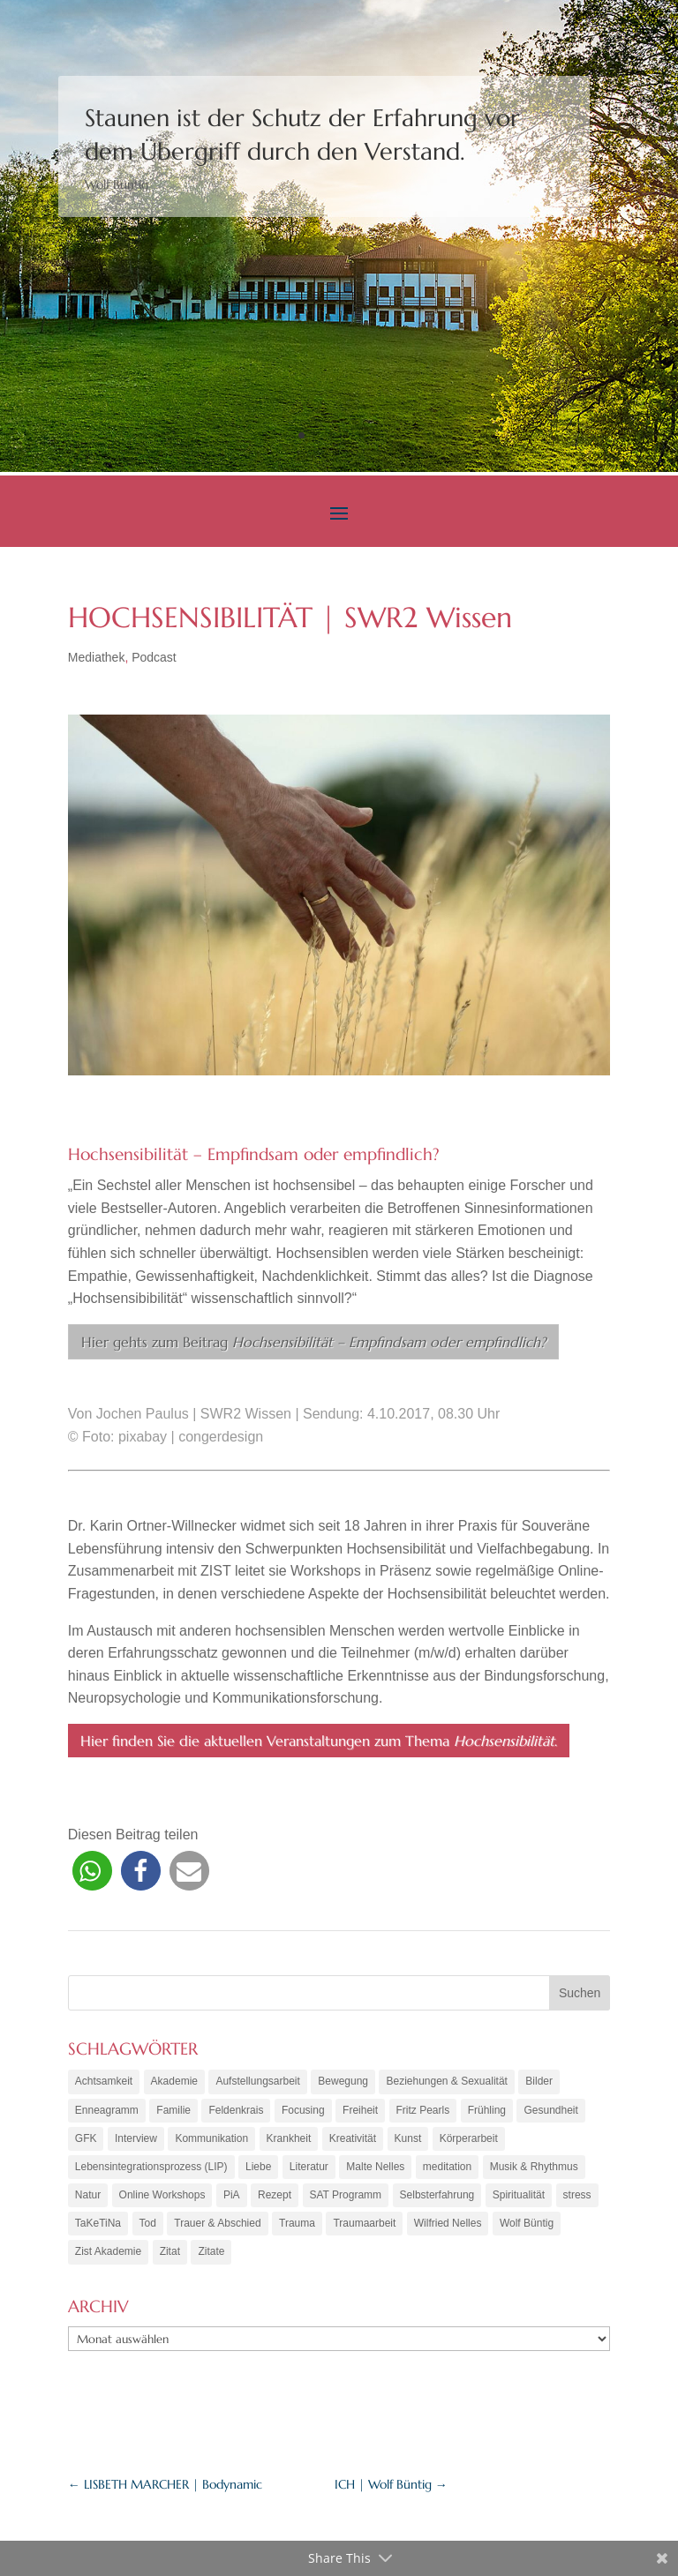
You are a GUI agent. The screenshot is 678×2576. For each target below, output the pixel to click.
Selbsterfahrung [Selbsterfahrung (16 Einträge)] (437, 2200)
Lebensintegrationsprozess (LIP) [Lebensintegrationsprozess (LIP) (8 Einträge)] (151, 2170)
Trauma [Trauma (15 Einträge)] (297, 2229)
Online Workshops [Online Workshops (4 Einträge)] (162, 2200)
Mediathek (96, 657)
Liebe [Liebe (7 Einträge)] (258, 2170)
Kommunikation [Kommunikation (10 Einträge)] (211, 2141)
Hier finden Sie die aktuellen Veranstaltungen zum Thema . (318, 1740)
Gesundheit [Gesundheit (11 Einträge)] (550, 2111)
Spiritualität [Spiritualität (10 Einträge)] (519, 2200)
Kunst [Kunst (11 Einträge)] (408, 2141)
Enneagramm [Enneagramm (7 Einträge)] (107, 2111)
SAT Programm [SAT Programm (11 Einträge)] (346, 2200)
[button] (92, 1871)
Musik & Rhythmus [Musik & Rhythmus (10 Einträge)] (534, 2170)
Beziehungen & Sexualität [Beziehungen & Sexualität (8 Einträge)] (446, 2081)
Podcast (154, 657)
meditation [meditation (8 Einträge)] (447, 2170)
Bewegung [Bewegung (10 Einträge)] (343, 2081)
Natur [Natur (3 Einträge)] (88, 2200)
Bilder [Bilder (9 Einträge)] (539, 2081)
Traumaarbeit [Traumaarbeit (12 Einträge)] (364, 2229)
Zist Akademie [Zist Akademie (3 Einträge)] (108, 2259)
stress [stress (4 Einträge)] (577, 2200)
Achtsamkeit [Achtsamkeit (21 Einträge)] (103, 2081)
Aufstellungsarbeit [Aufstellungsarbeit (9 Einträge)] (257, 2081)
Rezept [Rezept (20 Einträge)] (274, 2200)
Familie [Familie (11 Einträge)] (173, 2111)
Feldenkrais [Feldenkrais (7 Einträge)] (235, 2111)
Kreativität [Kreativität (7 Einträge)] (352, 2141)
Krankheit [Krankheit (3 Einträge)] (289, 2141)
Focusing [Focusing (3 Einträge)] (303, 2111)
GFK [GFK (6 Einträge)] (86, 2141)
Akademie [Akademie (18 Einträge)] (174, 2081)
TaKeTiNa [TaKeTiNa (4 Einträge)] (98, 2229)
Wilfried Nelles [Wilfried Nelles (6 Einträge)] (448, 2229)
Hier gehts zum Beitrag (313, 1342)
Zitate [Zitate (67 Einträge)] (211, 2259)
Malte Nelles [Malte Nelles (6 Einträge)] (375, 2170)
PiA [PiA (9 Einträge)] (231, 2200)
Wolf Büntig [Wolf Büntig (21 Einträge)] (527, 2229)
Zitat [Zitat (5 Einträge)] (170, 2259)
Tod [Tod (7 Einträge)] (147, 2229)
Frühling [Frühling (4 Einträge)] (487, 2111)
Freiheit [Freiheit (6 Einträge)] (360, 2111)
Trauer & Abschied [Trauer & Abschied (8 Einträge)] (217, 2229)
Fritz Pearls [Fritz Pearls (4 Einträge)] (423, 2111)
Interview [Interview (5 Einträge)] (136, 2141)
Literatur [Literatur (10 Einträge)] (309, 2170)
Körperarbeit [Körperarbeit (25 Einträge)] (469, 2141)
